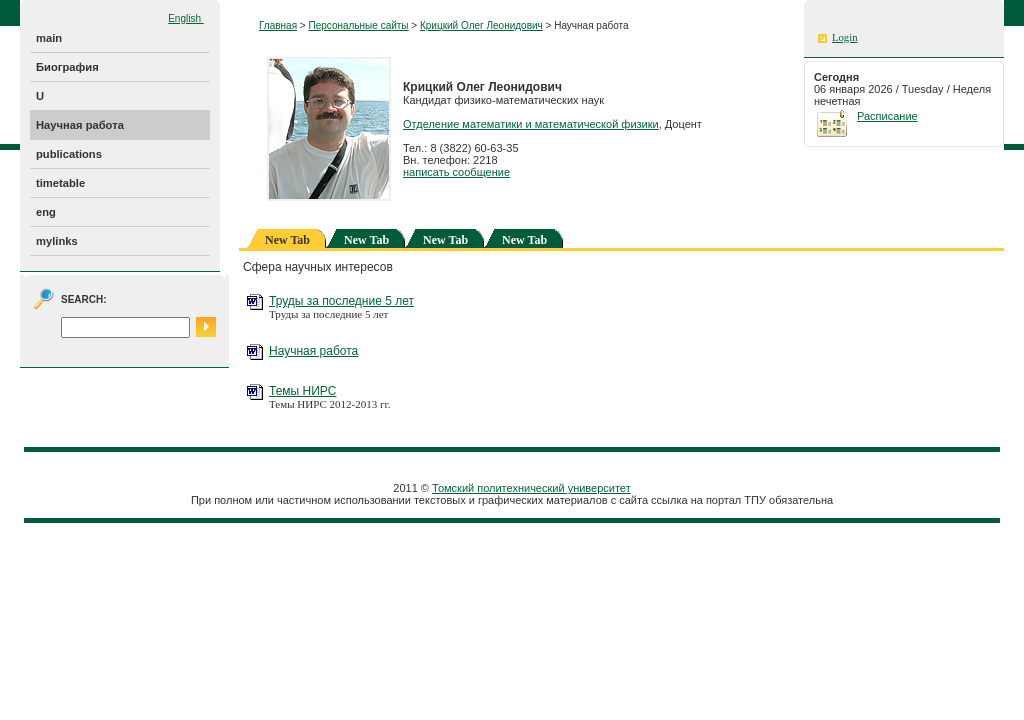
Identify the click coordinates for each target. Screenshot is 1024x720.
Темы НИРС (302, 391)
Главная (278, 25)
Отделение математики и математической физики (531, 124)
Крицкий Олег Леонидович (481, 25)
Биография (67, 67)
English (186, 18)
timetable (60, 183)
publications (69, 154)
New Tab (366, 240)
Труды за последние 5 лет (341, 301)
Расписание (887, 116)
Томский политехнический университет (531, 488)
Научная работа (80, 125)
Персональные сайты (358, 25)
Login (844, 37)
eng (46, 212)
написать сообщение (456, 172)
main (49, 38)
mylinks (57, 241)
